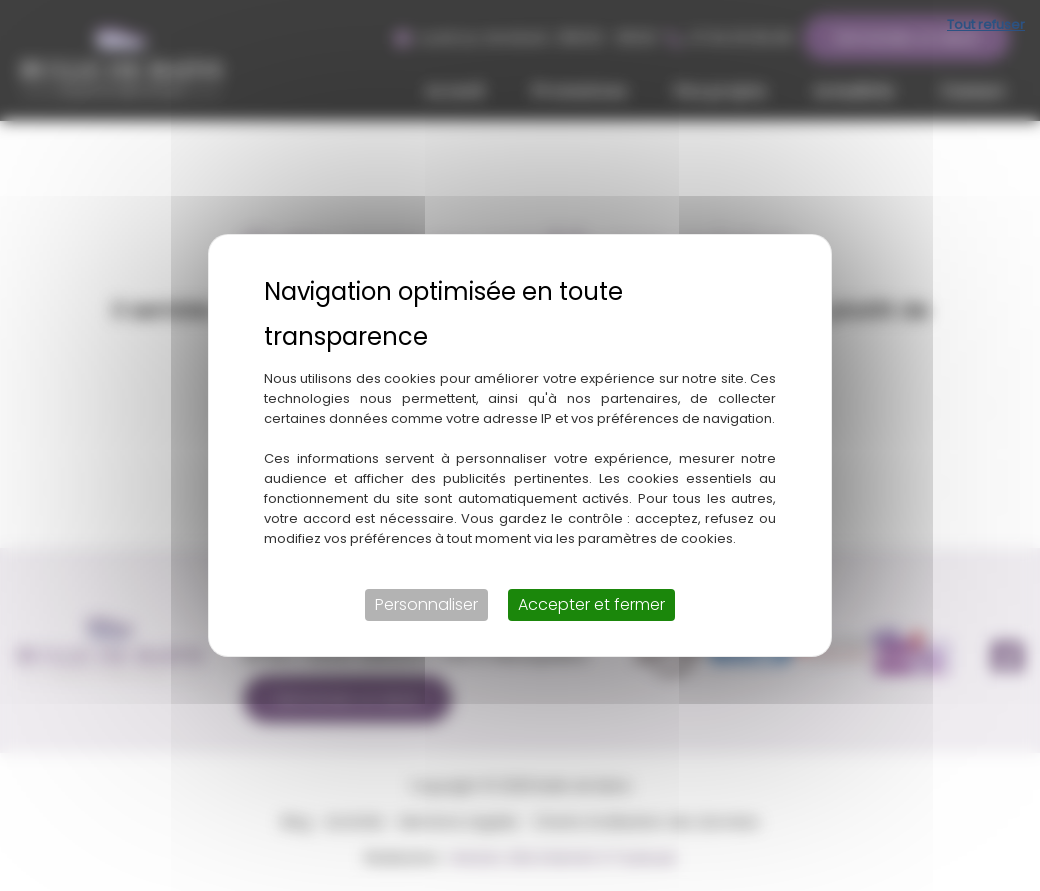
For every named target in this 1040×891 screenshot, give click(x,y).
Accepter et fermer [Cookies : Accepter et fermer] (591, 604)
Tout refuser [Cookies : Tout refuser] (986, 24)
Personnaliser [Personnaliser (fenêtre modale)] (426, 604)
